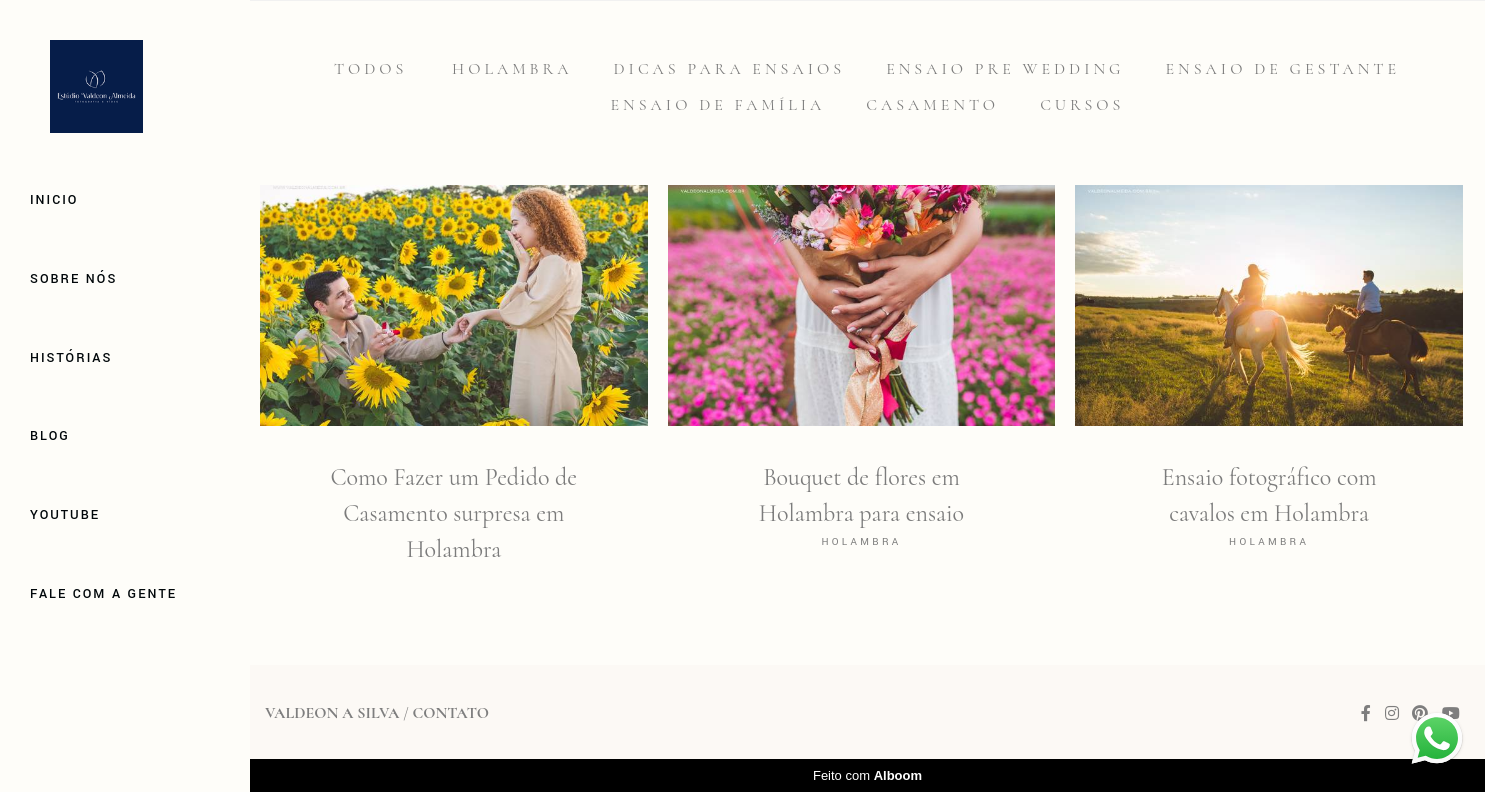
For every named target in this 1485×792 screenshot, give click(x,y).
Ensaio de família (718, 105)
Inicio (54, 200)
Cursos (1082, 105)
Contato (450, 713)
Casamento (932, 105)
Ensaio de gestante (1283, 69)
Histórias (71, 358)
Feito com (867, 775)
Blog (50, 436)
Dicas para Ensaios (730, 69)
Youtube (65, 515)
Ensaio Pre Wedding (1005, 69)
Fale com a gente (103, 594)
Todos (370, 69)
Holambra (512, 69)
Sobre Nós (73, 279)
